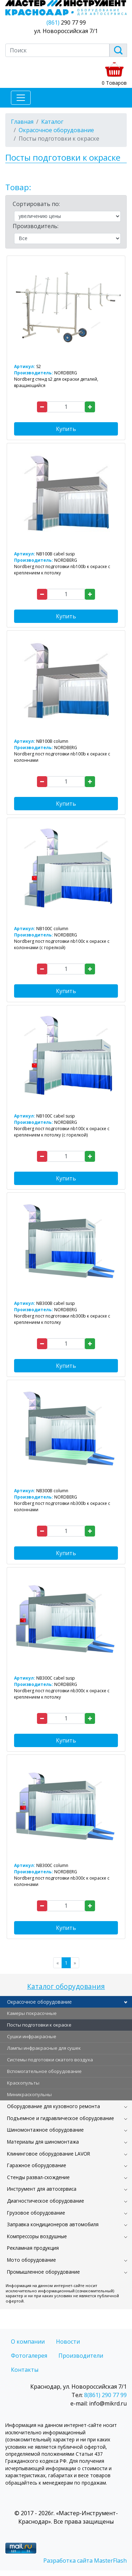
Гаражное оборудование (36, 2165)
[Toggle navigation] (21, 98)
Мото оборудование (31, 2259)
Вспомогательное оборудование (44, 2071)
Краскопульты (23, 2083)
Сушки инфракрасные (31, 2036)
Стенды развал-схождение (38, 2177)
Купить (66, 429)
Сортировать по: (36, 204)
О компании (28, 2341)
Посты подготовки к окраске (39, 2025)
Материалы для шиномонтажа (43, 2141)
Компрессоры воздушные (37, 2236)
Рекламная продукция (33, 2248)
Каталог (52, 121)
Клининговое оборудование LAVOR (48, 2153)
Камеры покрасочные (32, 2013)
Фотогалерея (29, 2355)
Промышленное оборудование (43, 2271)
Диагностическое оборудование (45, 2200)
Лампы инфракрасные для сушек (44, 2048)
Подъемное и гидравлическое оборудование (60, 2118)
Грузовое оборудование (36, 2212)
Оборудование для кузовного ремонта (53, 2106)
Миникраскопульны (29, 2094)
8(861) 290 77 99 (105, 2395)
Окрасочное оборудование (39, 2001)
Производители (80, 2355)
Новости (68, 2341)
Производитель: (35, 226)
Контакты (24, 2370)
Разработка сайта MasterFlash (85, 2560)
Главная (22, 121)
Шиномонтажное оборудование (45, 2129)
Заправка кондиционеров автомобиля (53, 2224)
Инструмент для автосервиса (41, 2188)
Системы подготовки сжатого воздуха (50, 2059)
